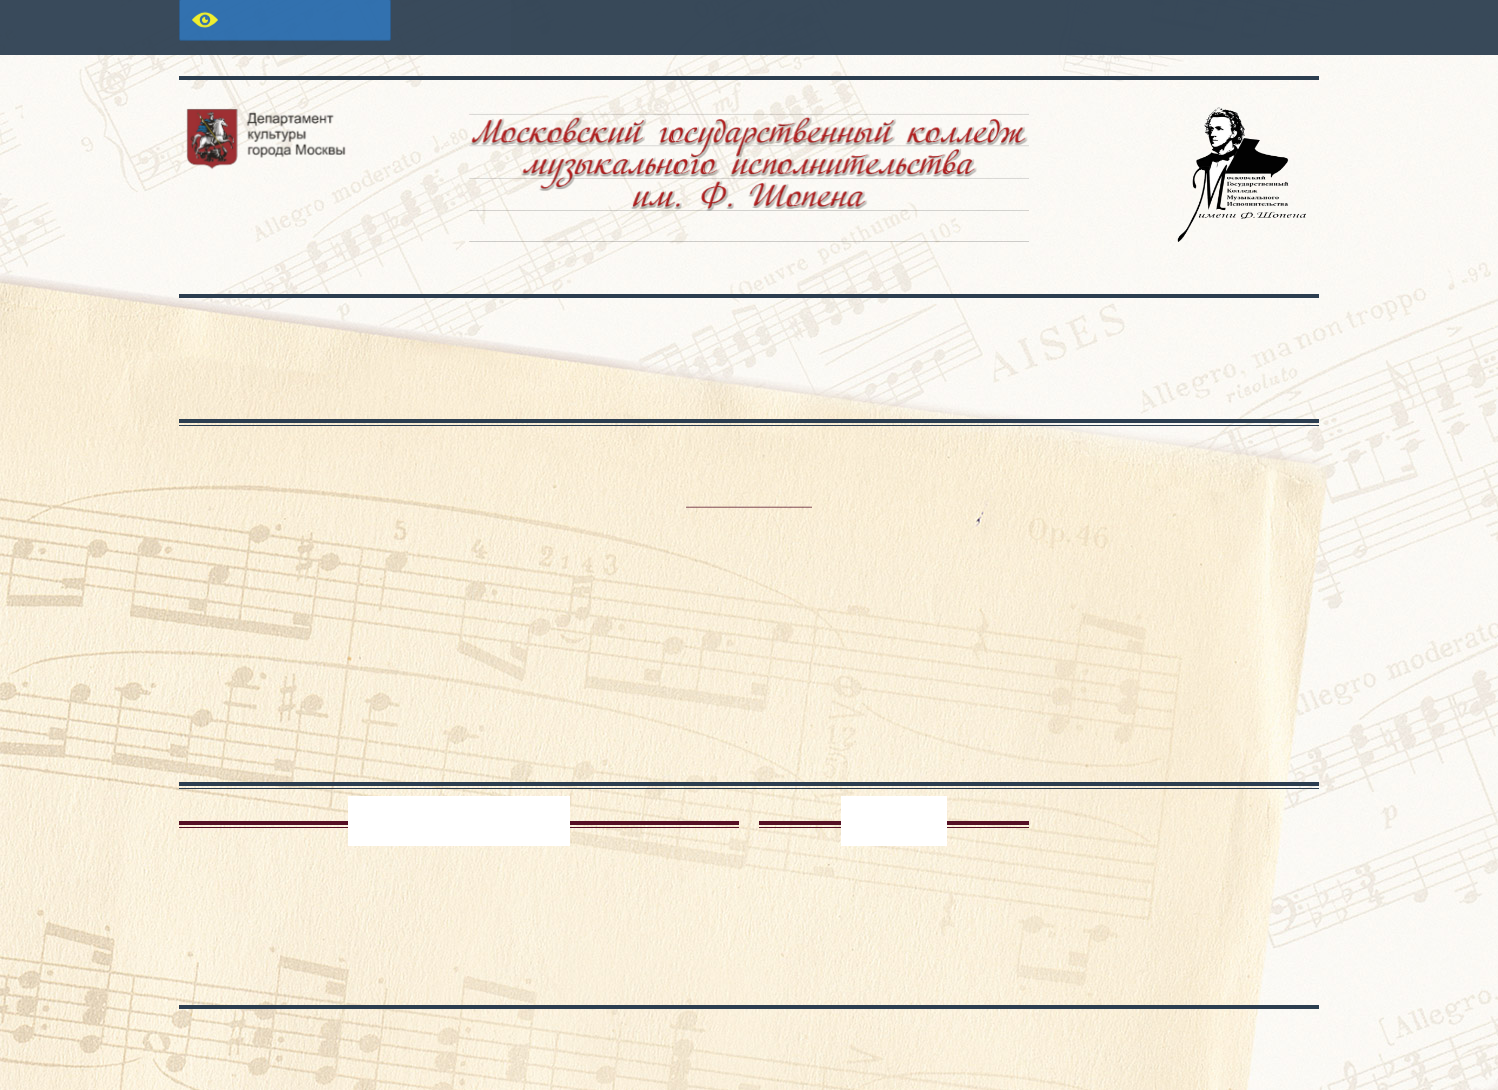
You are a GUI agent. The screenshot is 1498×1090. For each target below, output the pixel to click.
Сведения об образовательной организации (294, 358)
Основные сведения (499, 331)
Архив (894, 821)
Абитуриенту (693, 331)
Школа (877, 331)
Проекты (1044, 331)
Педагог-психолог (459, 821)
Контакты (1226, 331)
